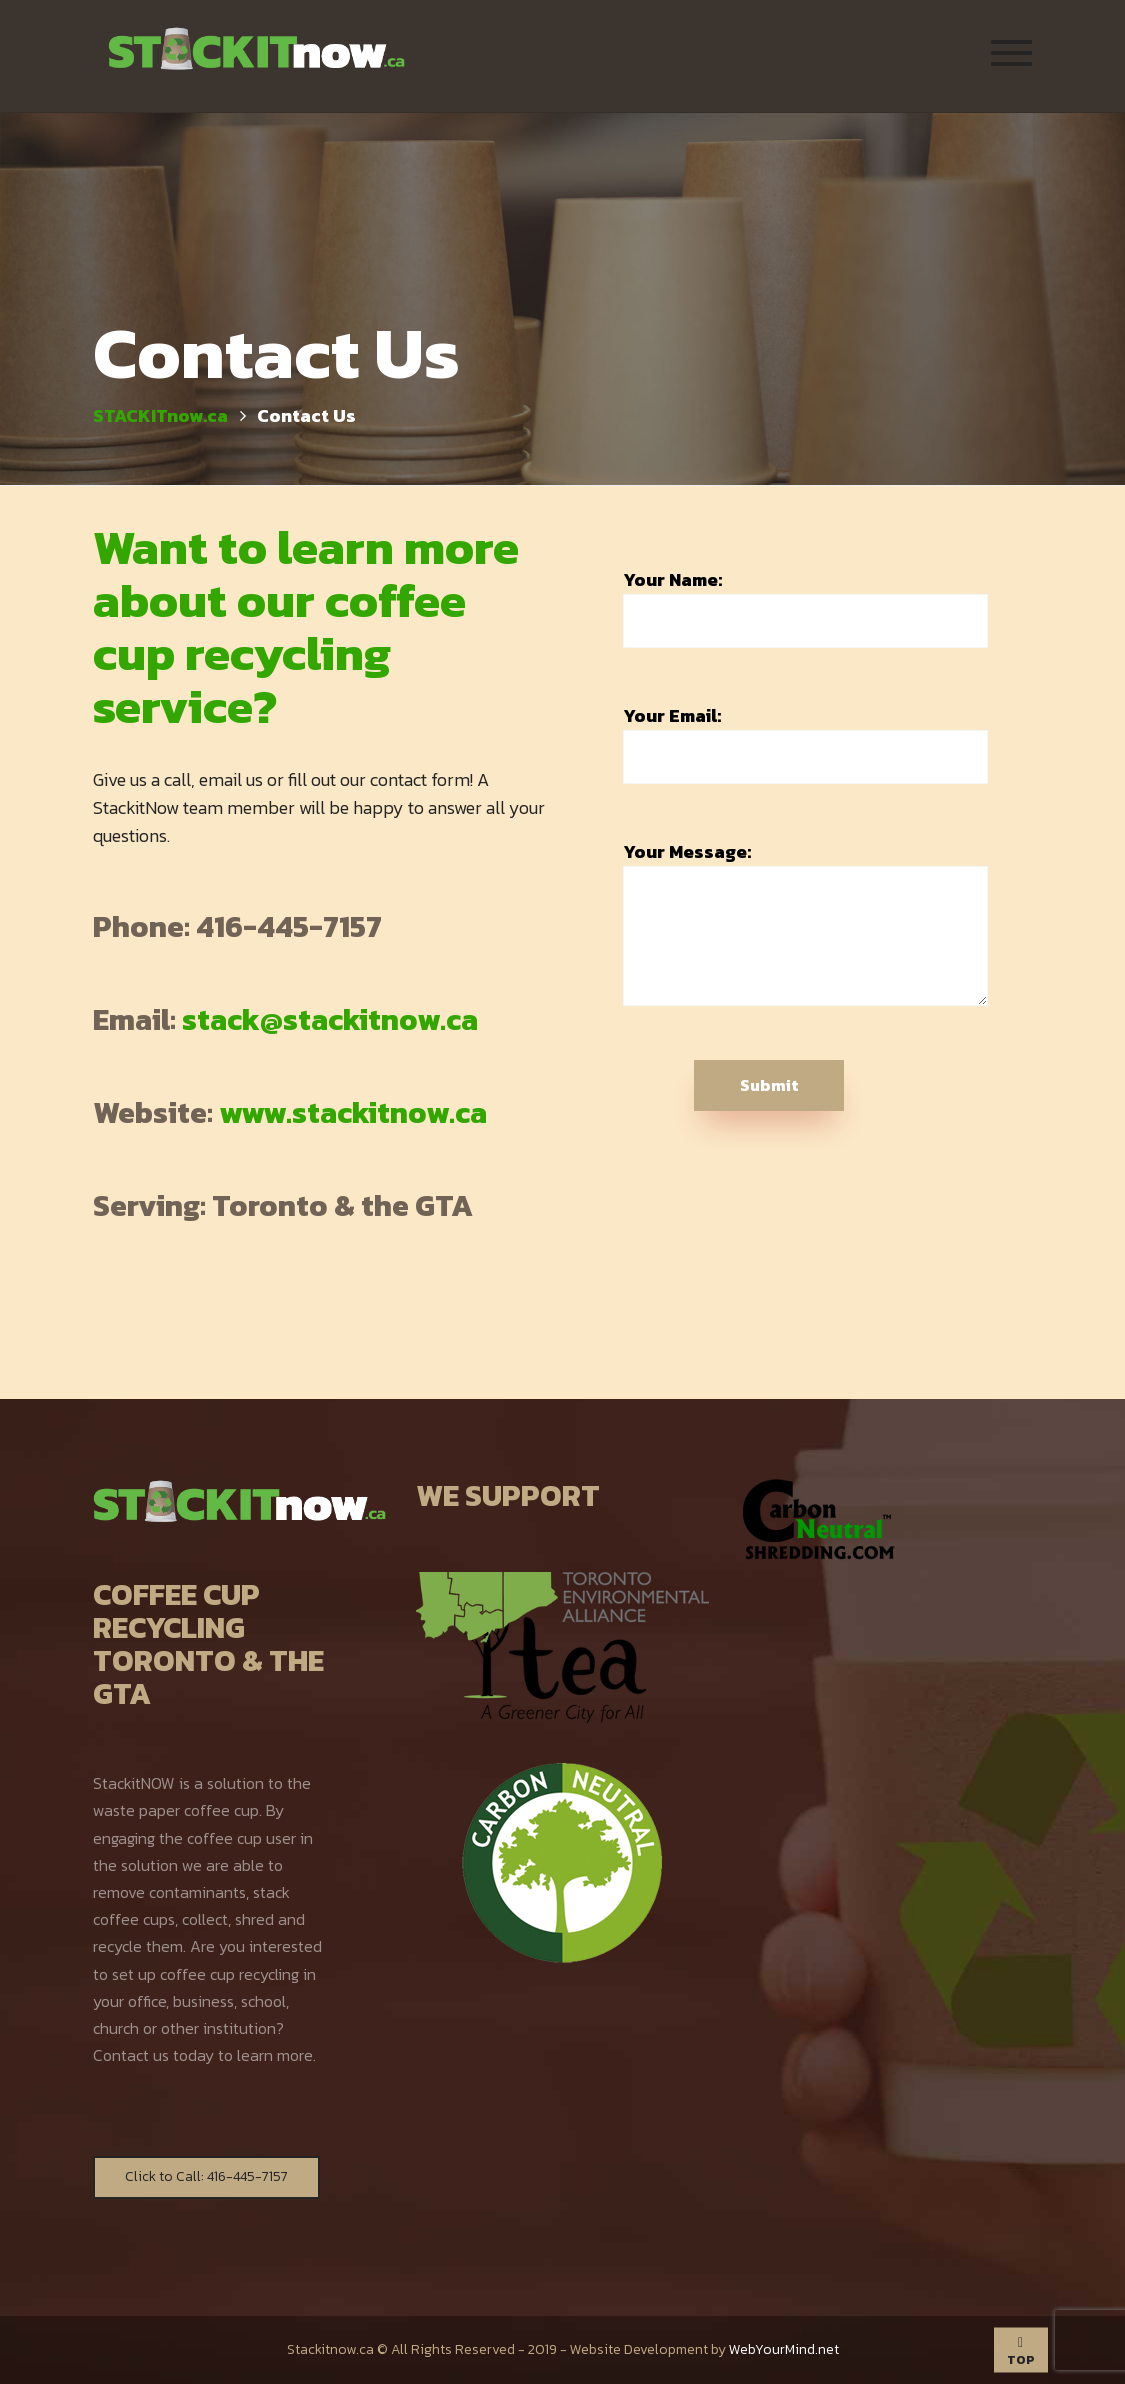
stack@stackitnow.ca (330, 1019)
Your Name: (805, 607)
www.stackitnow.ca (353, 1112)
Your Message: (805, 922)
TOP (1021, 2351)
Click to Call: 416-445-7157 (206, 2176)
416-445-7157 (289, 926)
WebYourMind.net (784, 2349)
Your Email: (805, 743)
